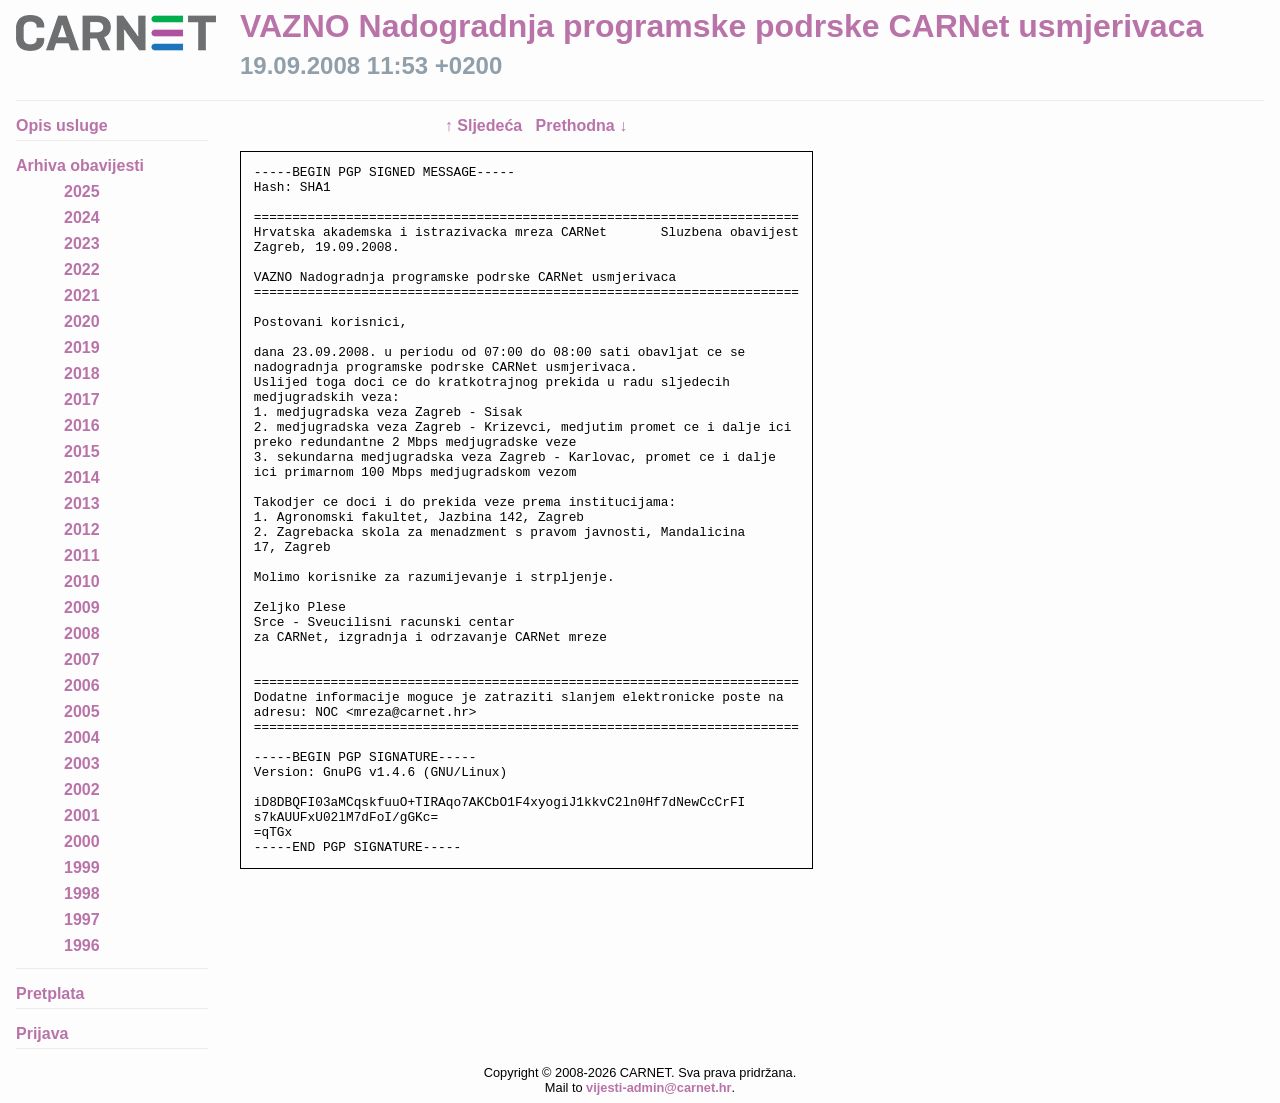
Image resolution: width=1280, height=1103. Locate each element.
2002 (82, 789)
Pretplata (50, 993)
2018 (82, 373)
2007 (82, 659)
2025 (82, 191)
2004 (82, 737)
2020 (82, 321)
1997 (82, 919)
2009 (82, 607)
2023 (82, 243)
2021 (82, 295)
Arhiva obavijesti (80, 165)
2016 (82, 425)
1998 (82, 893)
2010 (82, 581)
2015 (82, 451)
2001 (82, 815)
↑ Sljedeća (486, 125)
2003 (82, 763)
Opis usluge (62, 125)
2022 (82, 269)
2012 (82, 529)
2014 (82, 477)
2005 (82, 711)
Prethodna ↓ (582, 125)
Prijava (42, 1033)
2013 (82, 503)
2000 (82, 841)
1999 (82, 867)
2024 (82, 217)
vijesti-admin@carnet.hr (658, 1087)
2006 (82, 685)
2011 (82, 555)
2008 (82, 633)
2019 (82, 347)
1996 (82, 945)
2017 (82, 399)
